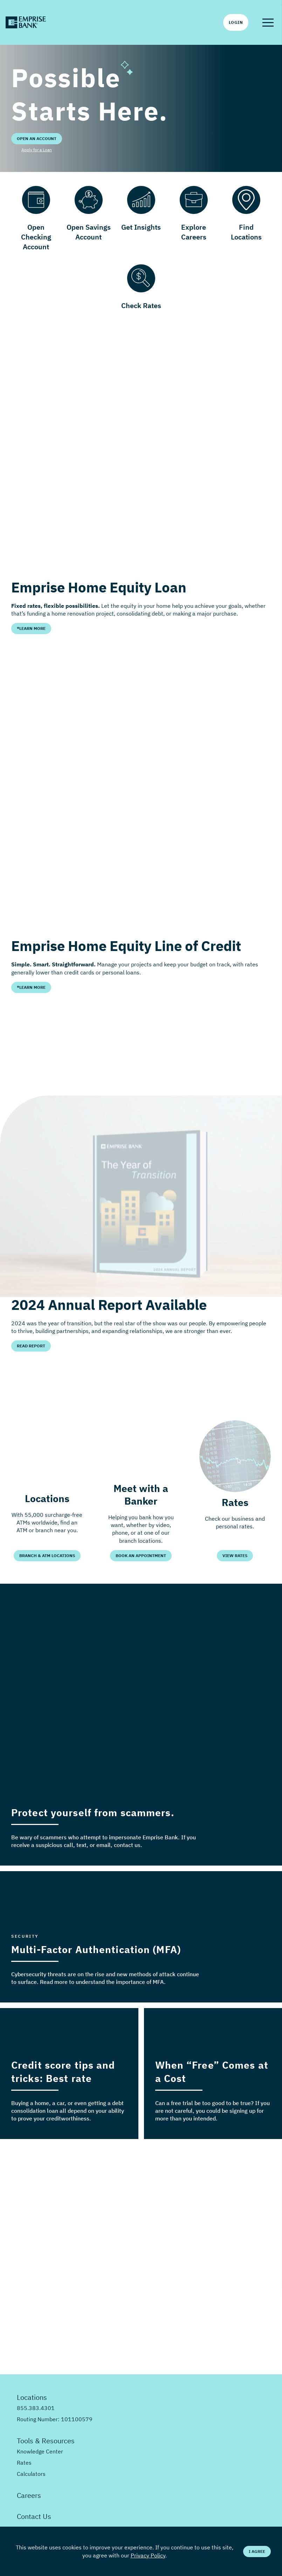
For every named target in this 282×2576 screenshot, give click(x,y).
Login (236, 22)
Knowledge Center (40, 2451)
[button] (268, 22)
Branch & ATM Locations (47, 1555)
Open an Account (36, 138)
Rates (24, 2462)
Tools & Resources (46, 2440)
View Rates (234, 1555)
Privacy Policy (148, 2555)
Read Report (31, 1345)
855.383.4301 (36, 2407)
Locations (32, 2397)
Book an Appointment (141, 1555)
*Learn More (31, 628)
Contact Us (34, 2516)
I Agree (257, 2551)
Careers (29, 2495)
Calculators (31, 2473)
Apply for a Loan (36, 149)
